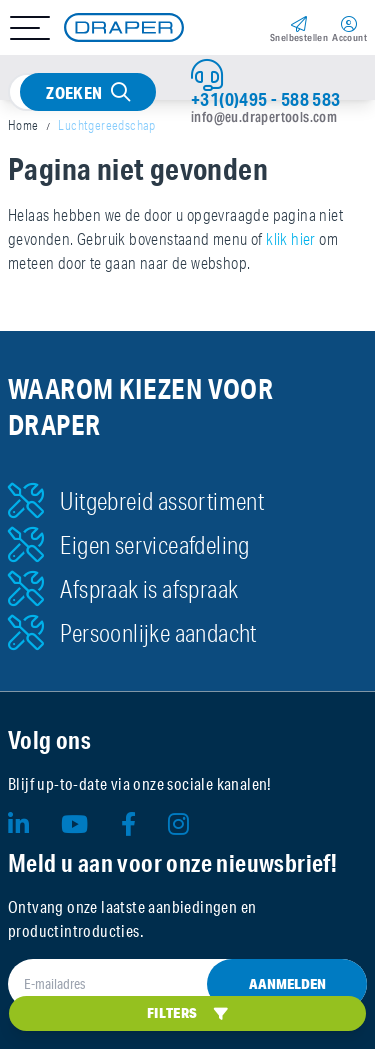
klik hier (291, 239)
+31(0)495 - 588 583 (266, 99)
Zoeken (74, 92)
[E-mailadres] (187, 984)
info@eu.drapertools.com (264, 117)
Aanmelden (287, 984)
